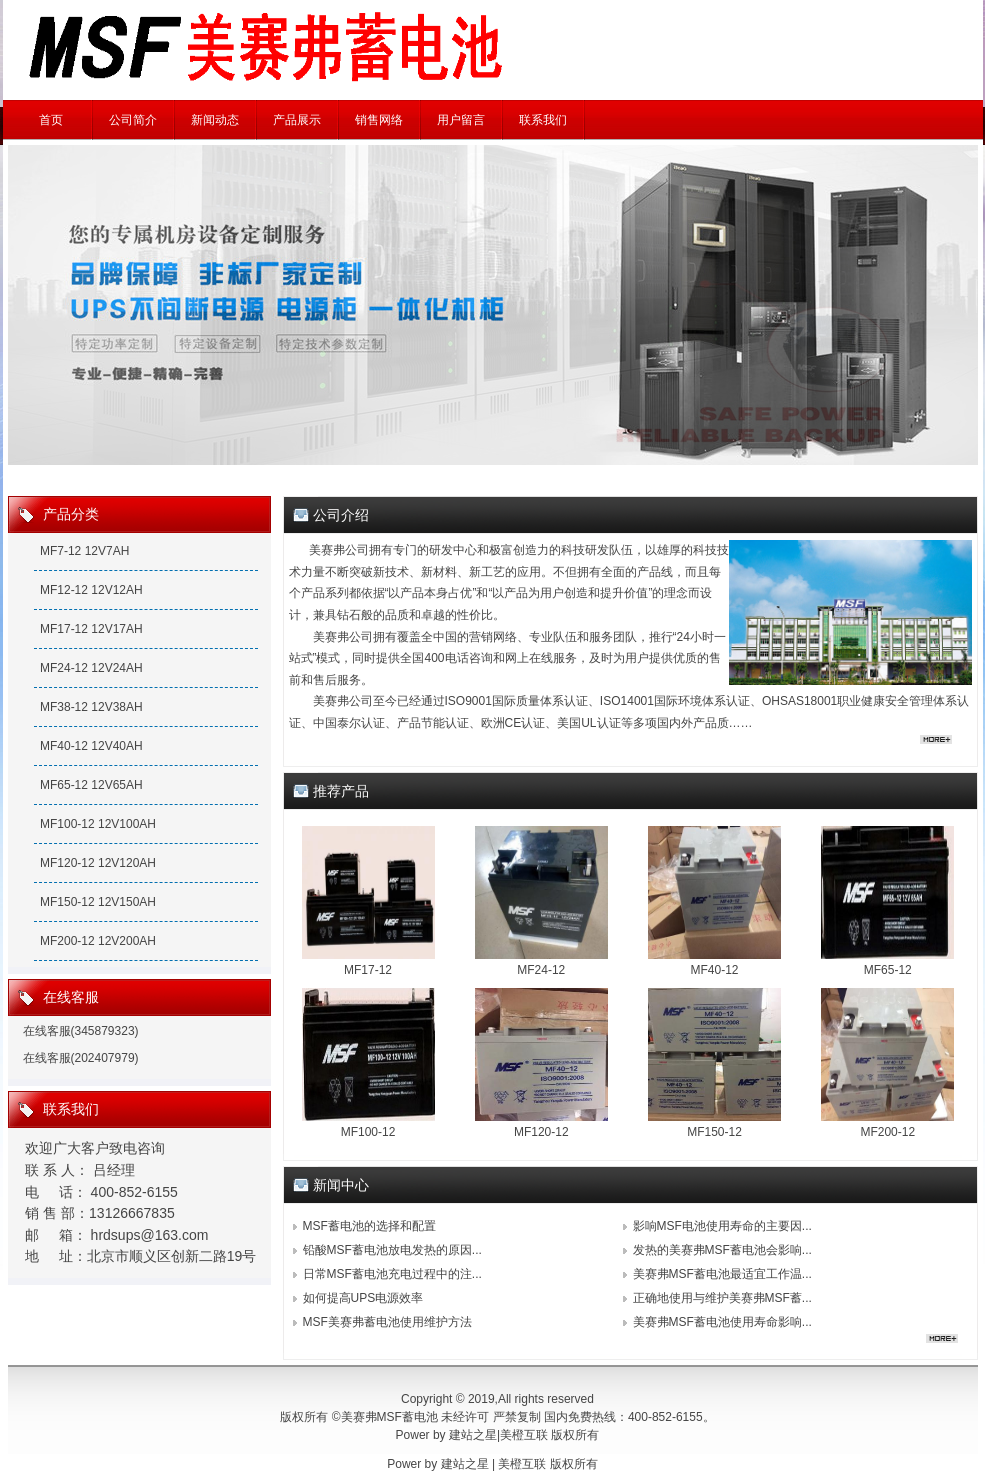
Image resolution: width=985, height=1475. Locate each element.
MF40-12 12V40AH (91, 746)
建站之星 (473, 1435)
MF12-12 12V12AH (91, 590)
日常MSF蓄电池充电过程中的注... (392, 1274)
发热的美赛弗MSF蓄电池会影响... (722, 1250)
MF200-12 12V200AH (98, 941)
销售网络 (379, 120)
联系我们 (543, 120)
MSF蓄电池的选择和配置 (369, 1226)
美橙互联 (524, 1435)
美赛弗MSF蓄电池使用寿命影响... (722, 1322)
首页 (51, 120)
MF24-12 (541, 970)
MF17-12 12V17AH (91, 629)
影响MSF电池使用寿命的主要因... (722, 1226)
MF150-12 (714, 1132)
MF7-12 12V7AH (84, 551)
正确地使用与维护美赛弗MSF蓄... (722, 1298)
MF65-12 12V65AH (91, 785)
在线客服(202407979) (81, 1058)
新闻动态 (215, 120)
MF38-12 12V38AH (91, 707)
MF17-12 (368, 970)
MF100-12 (368, 1132)
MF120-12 (541, 1132)
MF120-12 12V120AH (98, 863)
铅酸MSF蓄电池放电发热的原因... (392, 1250)
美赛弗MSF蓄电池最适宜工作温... (722, 1274)
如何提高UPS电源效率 (363, 1298)
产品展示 (297, 120)
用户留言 (461, 120)
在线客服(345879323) (81, 1031)
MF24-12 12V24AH (91, 668)
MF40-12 (714, 970)
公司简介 (133, 120)
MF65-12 (888, 970)
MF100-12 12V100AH (98, 824)
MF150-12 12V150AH (98, 902)
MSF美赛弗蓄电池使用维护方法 (387, 1322)
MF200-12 (887, 1132)
